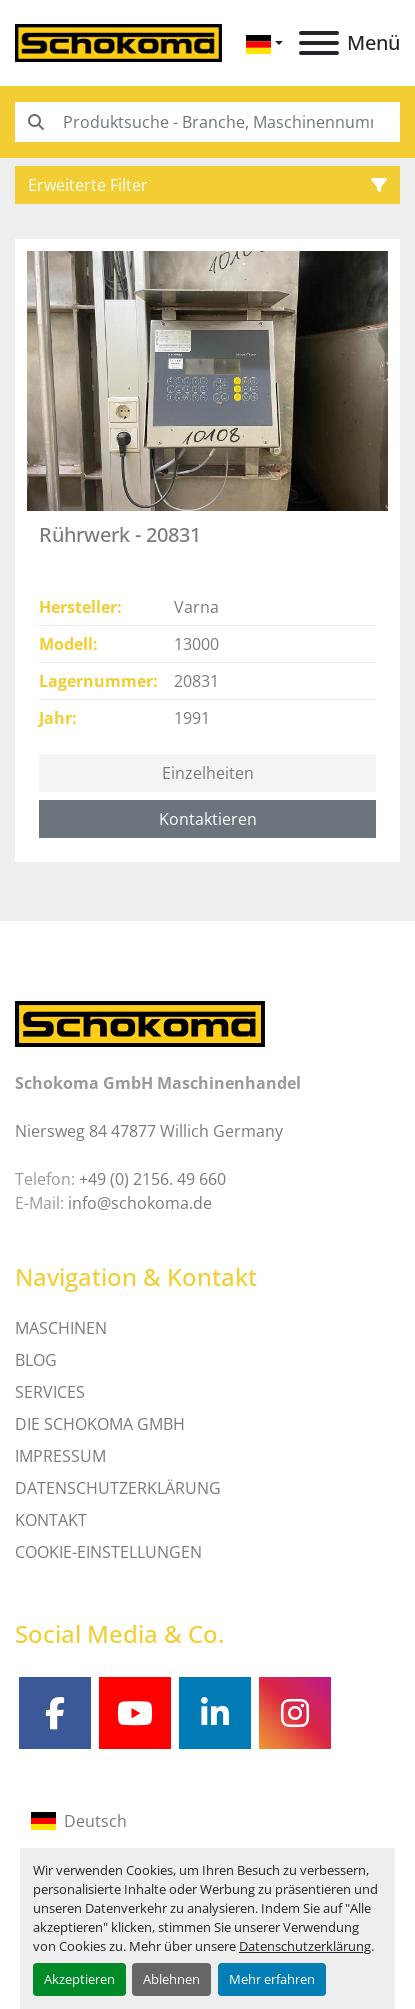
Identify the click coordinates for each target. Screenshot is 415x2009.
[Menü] (319, 43)
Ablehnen (171, 1979)
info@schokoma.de (140, 1203)
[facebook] (55, 1713)
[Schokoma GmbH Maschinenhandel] (140, 1023)
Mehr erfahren (272, 1979)
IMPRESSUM (60, 1456)
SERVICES (50, 1392)
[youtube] (135, 1713)
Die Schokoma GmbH (100, 1424)
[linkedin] (215, 1713)
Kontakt (51, 1520)
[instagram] (295, 1713)
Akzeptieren (79, 1979)
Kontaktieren (208, 819)
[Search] (207, 122)
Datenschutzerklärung (305, 1946)
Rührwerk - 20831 (120, 534)
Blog (36, 1360)
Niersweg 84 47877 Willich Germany (149, 1131)
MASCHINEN (61, 1328)
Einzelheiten (208, 773)
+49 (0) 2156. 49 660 (152, 1179)
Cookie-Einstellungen (108, 1552)
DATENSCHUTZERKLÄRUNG (118, 1488)
